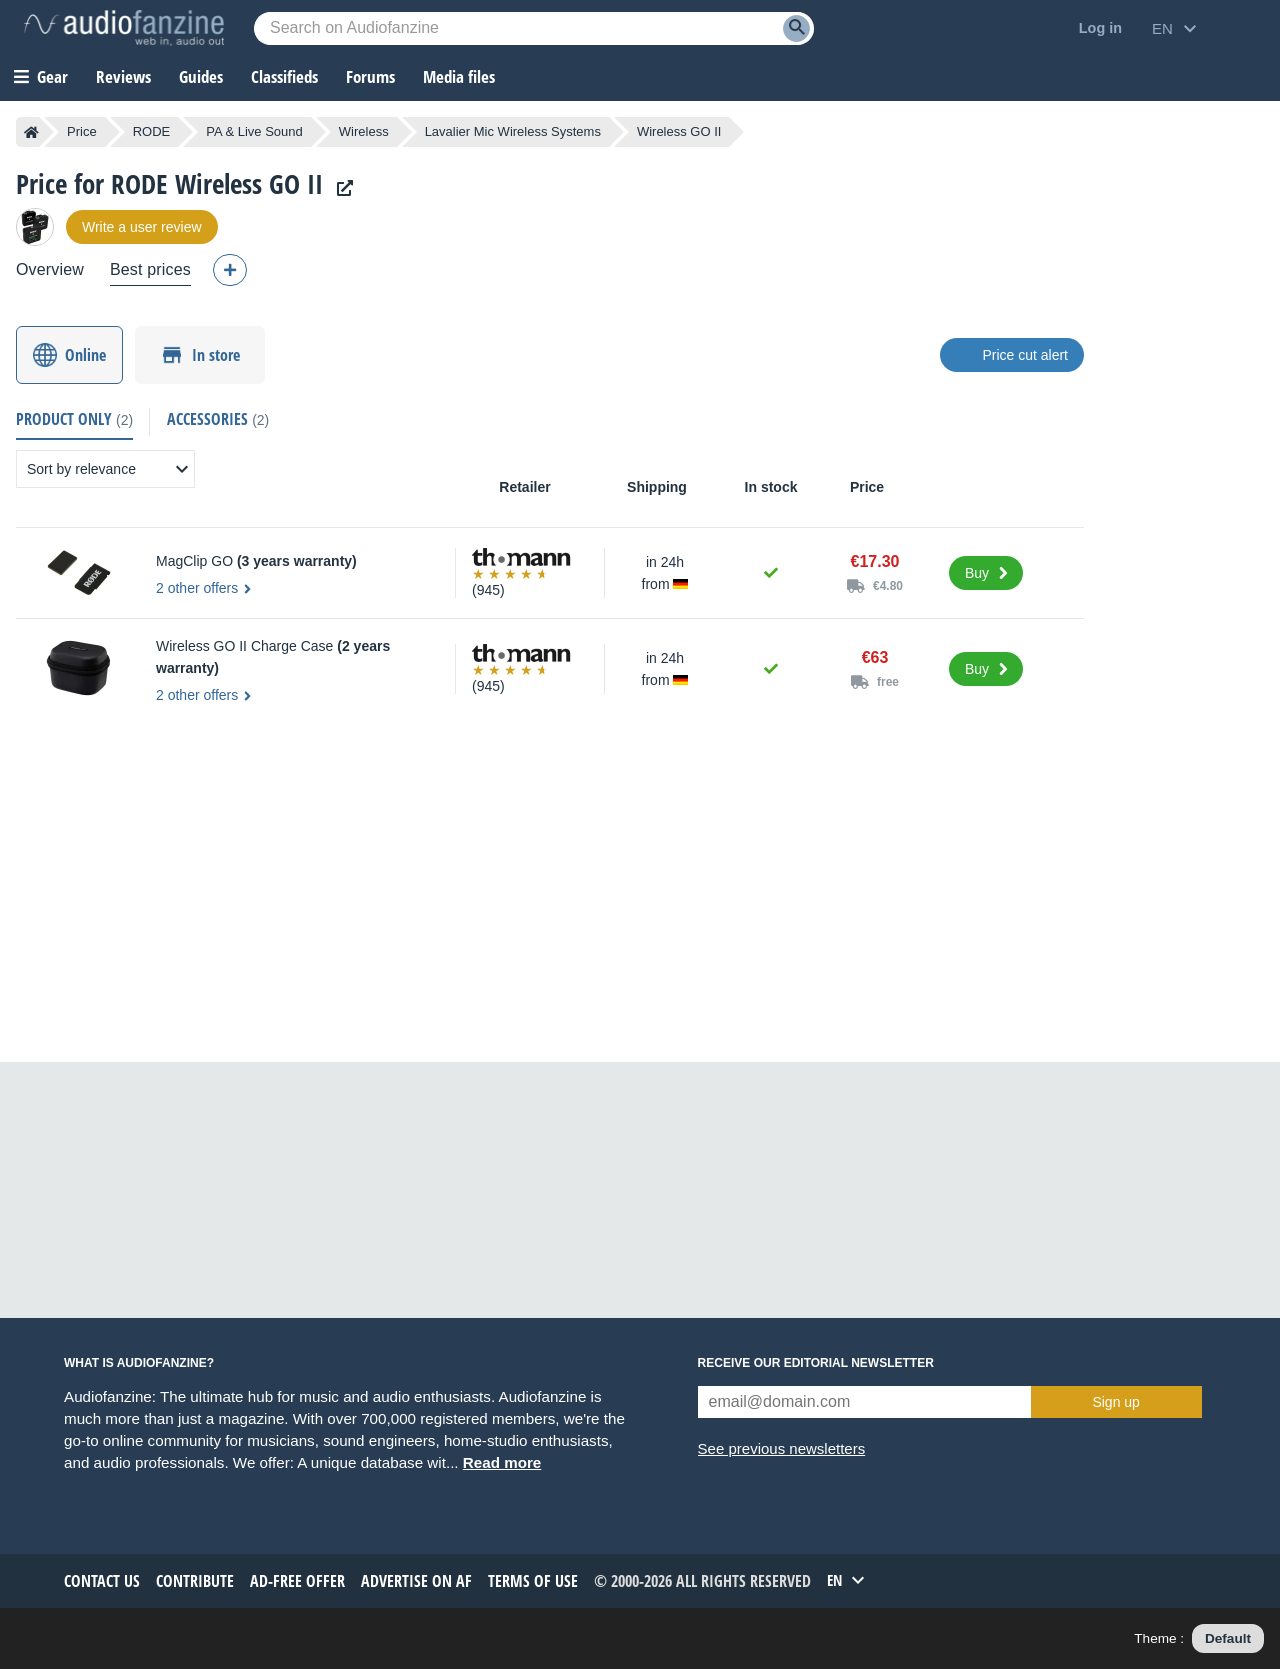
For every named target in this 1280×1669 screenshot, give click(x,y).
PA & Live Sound (254, 131)
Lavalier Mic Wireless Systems (513, 131)
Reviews (123, 76)
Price (82, 131)
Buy (977, 573)
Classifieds (284, 76)
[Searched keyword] (534, 28)
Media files (459, 76)
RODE (152, 131)
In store (216, 355)
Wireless (364, 131)
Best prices (150, 269)
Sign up (1115, 1402)
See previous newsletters (782, 1448)
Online (85, 355)
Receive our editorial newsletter (816, 1363)
